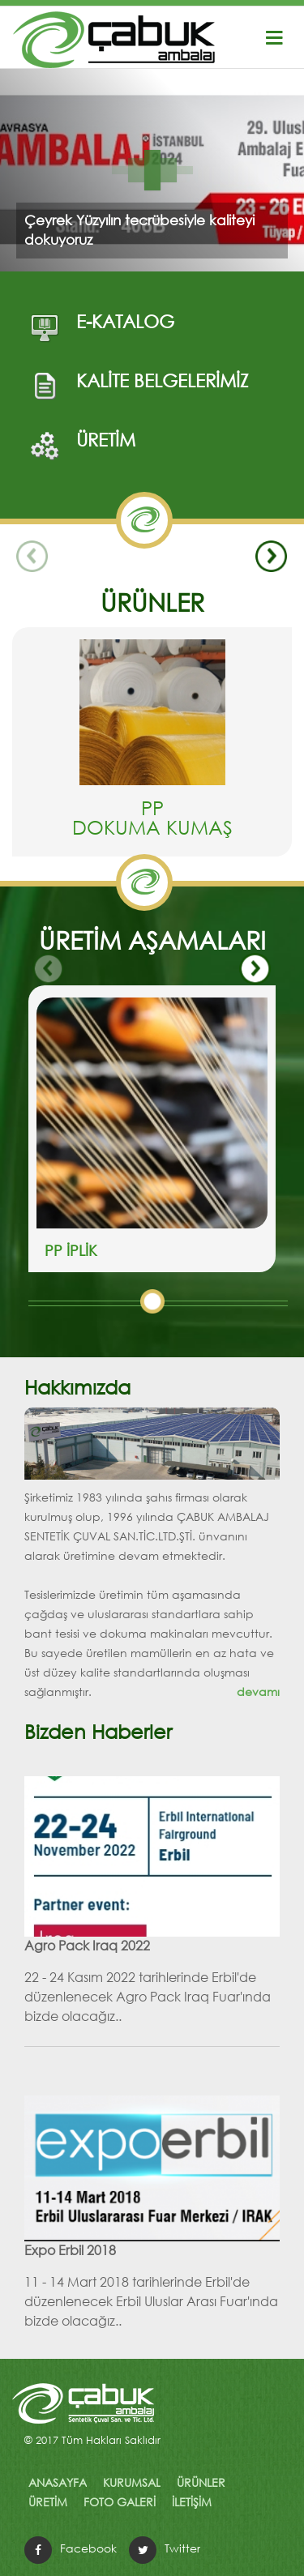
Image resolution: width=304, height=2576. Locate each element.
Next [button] (271, 556)
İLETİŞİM (192, 2502)
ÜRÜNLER (201, 2482)
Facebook (88, 2548)
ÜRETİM (47, 2502)
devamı (258, 1691)
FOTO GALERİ (119, 2502)
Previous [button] (32, 556)
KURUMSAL (132, 2482)
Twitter (182, 2548)
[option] (152, 748)
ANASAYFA (57, 2482)
